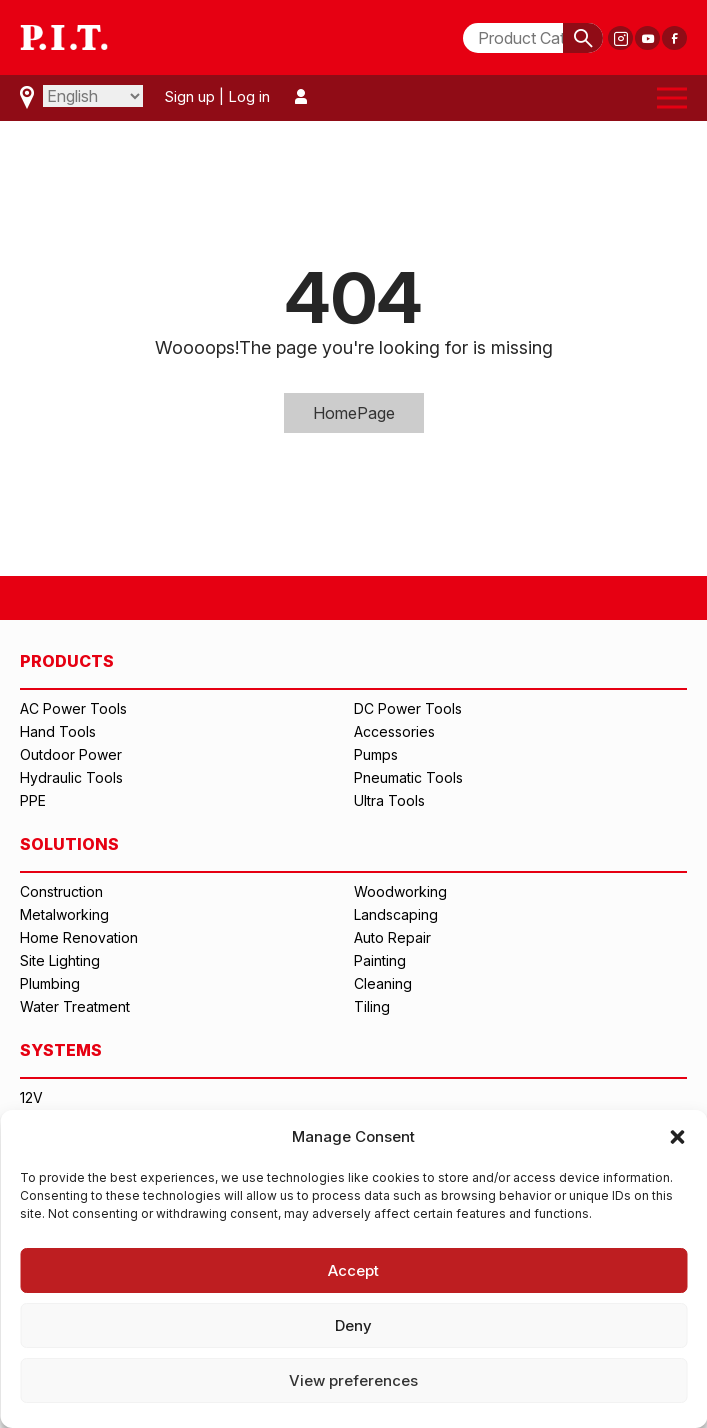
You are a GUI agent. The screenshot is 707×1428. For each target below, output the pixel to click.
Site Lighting (60, 960)
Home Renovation (79, 937)
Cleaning (383, 983)
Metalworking (64, 914)
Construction (61, 891)
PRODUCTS (67, 661)
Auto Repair (392, 937)
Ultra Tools (389, 800)
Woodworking (400, 891)
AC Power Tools (73, 708)
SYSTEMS (61, 1050)
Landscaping (396, 914)
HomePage (354, 413)
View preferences (353, 1380)
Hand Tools (58, 731)
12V (31, 1097)
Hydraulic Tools (71, 777)
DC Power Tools (408, 708)
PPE (33, 800)
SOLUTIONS (69, 844)
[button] (677, 1137)
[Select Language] (93, 96)
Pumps (376, 754)
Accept (353, 1270)
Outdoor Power (71, 754)
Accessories (394, 731)
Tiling (372, 1006)
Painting (380, 960)
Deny (353, 1325)
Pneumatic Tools (408, 777)
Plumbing (50, 983)
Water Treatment (75, 1006)
